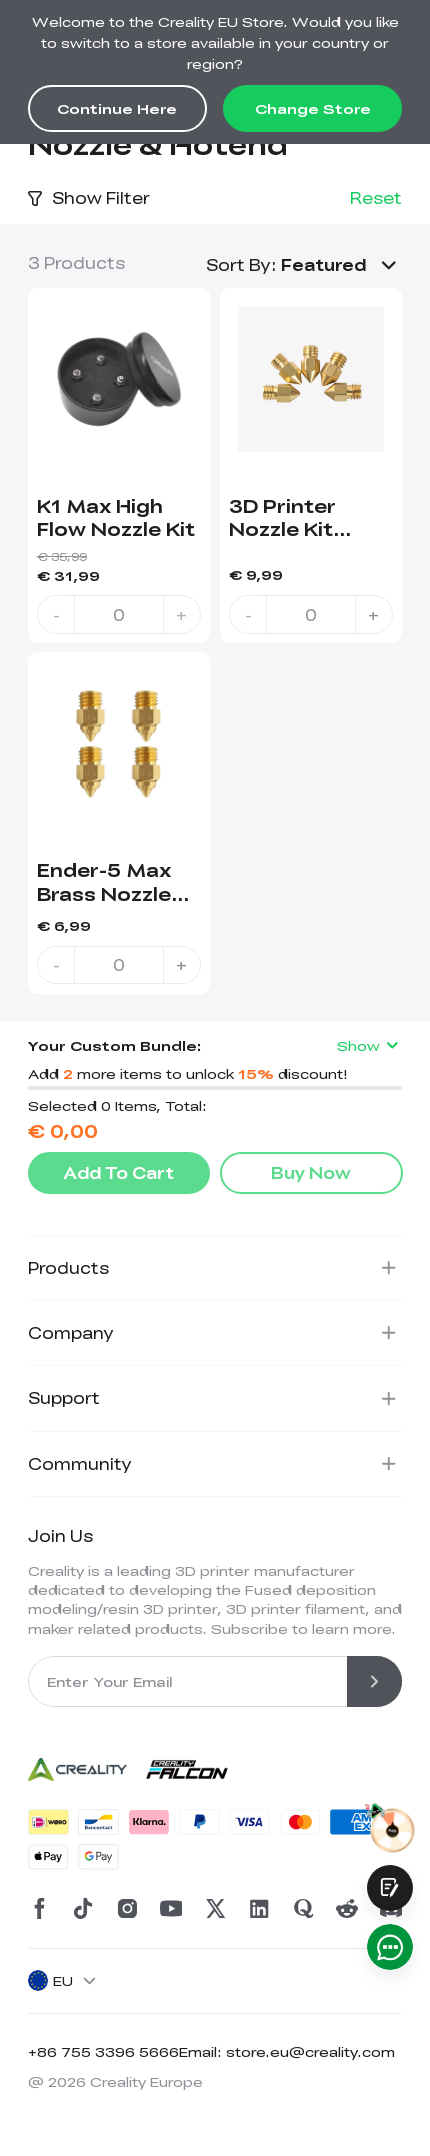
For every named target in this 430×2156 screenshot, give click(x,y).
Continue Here (117, 108)
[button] (342, 265)
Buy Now (311, 1172)
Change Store (313, 108)
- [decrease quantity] (56, 614)
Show (370, 1045)
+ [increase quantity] (181, 614)
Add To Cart (118, 1172)
